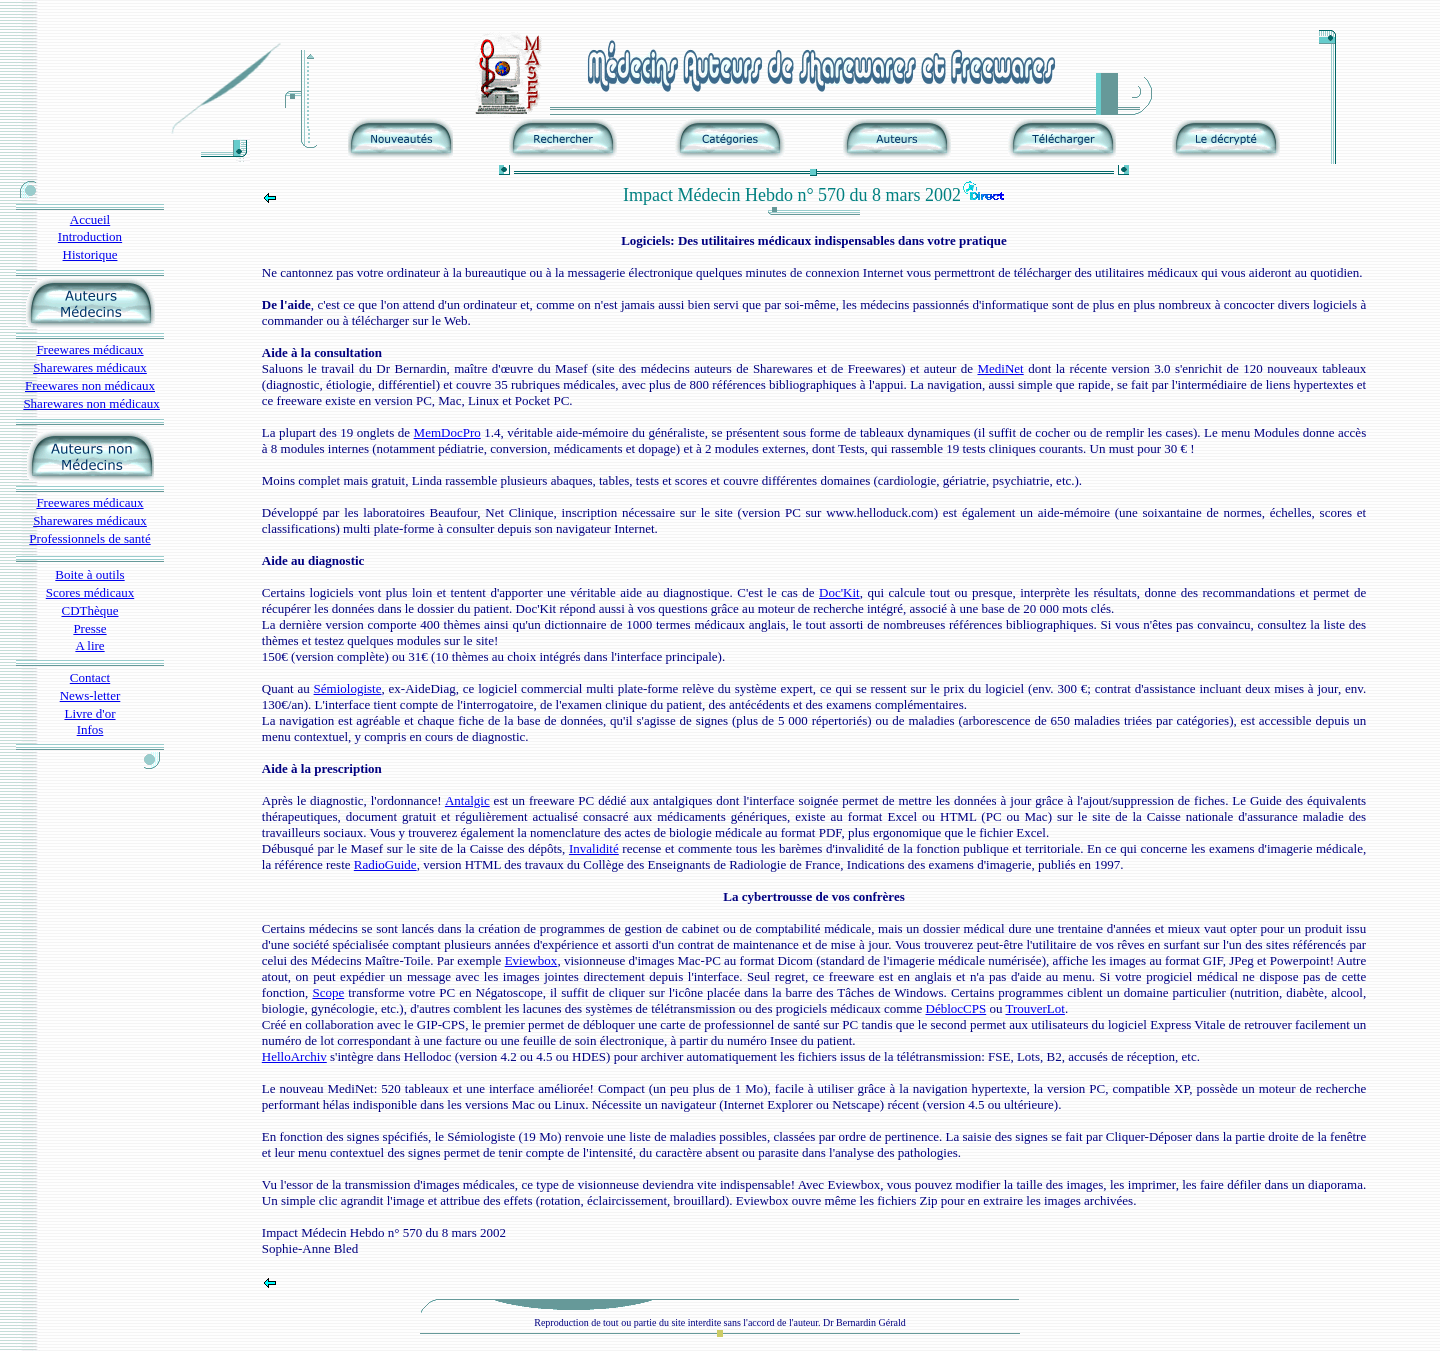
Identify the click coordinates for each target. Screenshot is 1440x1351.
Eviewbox (531, 960)
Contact (90, 677)
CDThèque (89, 610)
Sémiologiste (348, 688)
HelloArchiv (294, 1056)
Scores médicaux (90, 592)
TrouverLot (1034, 1008)
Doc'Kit (839, 592)
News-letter (90, 695)
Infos (90, 729)
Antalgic (467, 800)
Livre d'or (89, 713)
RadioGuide (385, 864)
